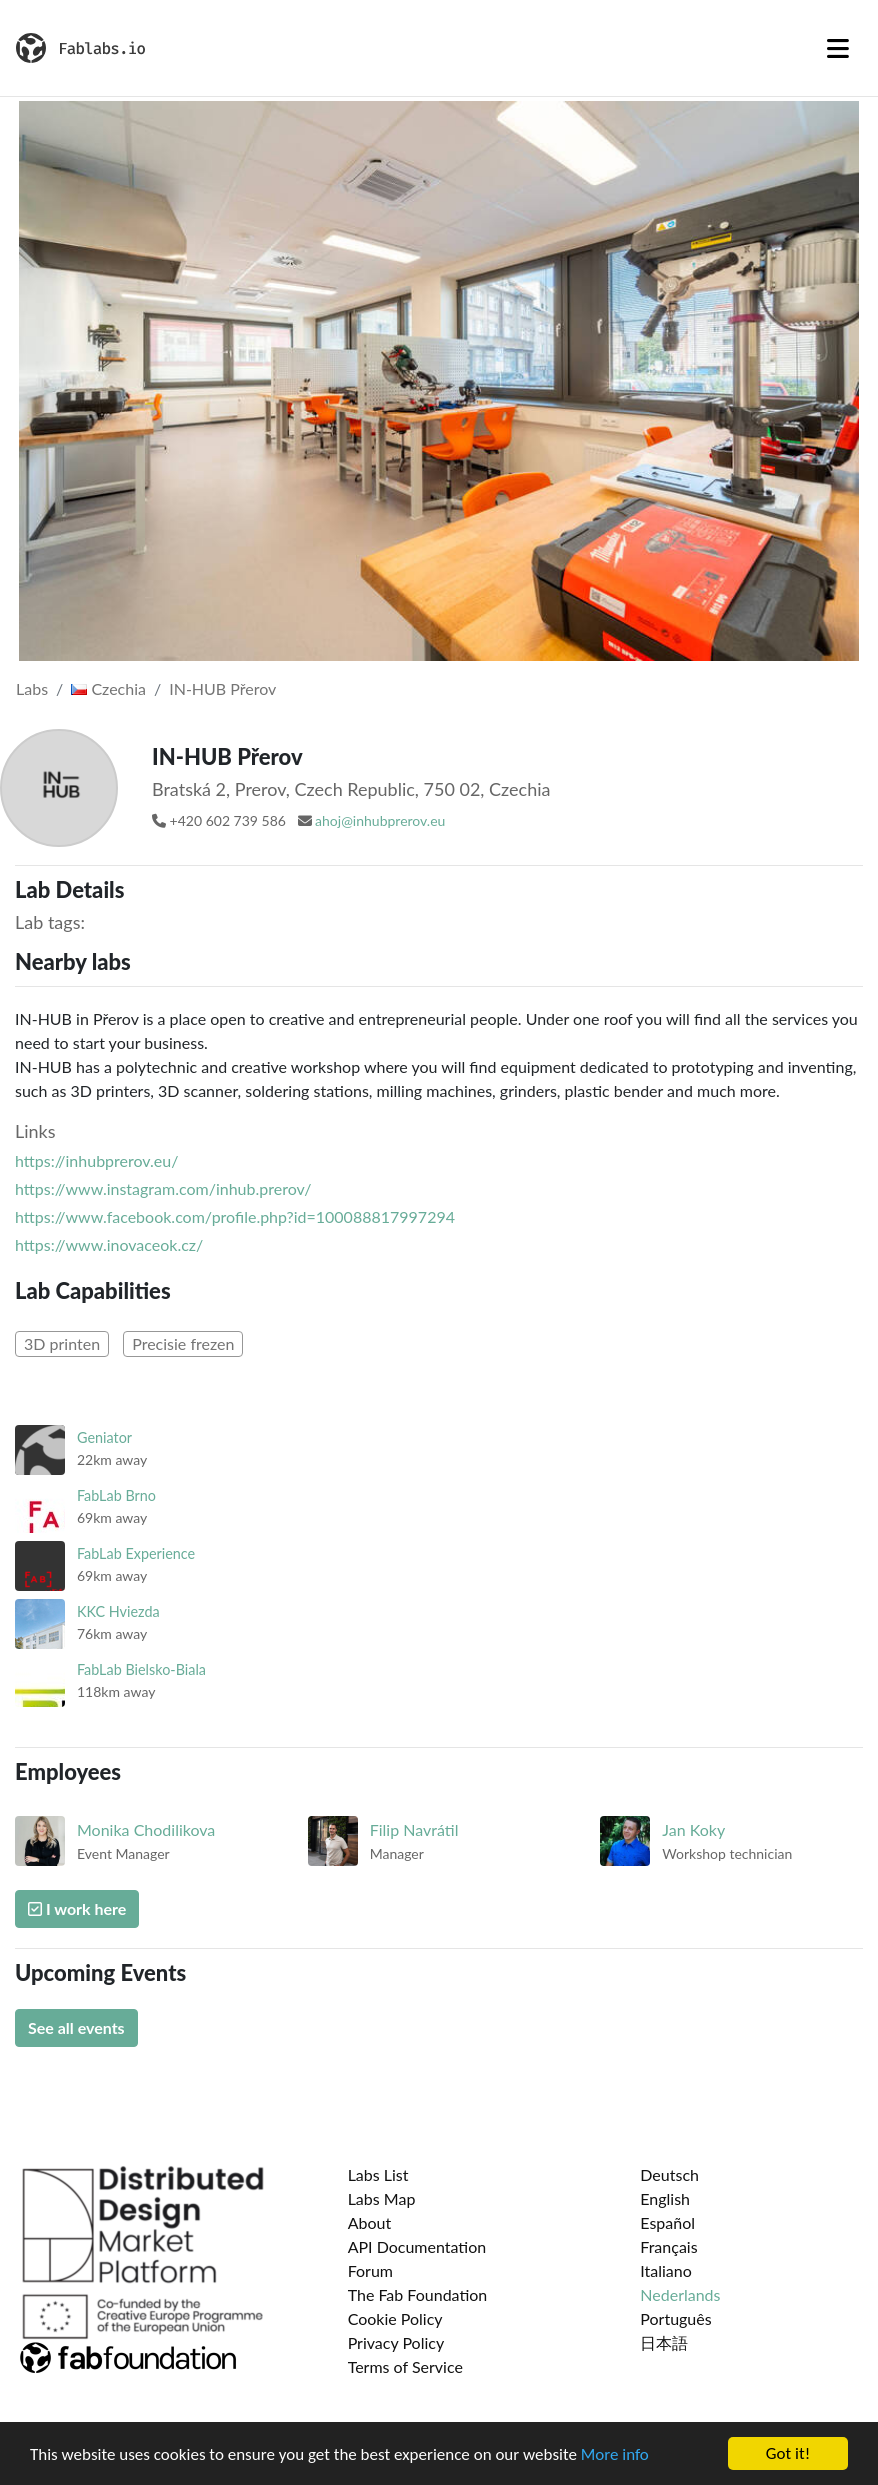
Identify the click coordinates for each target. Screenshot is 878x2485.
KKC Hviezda (118, 1611)
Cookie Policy (395, 2318)
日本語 (664, 2342)
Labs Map (382, 2198)
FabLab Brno (116, 1495)
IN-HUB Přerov (222, 688)
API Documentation (417, 2246)
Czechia (108, 688)
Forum (370, 2270)
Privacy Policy (396, 2342)
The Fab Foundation (418, 2294)
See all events (76, 2027)
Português (675, 2318)
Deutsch (669, 2174)
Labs (32, 688)
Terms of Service (405, 2366)
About (370, 2222)
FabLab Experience (136, 1553)
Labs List (378, 2174)
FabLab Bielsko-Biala (141, 1669)
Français (668, 2246)
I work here (77, 1908)
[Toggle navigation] (838, 48)
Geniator (104, 1437)
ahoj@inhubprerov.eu (380, 820)
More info (615, 2454)
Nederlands (680, 2294)
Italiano (666, 2270)
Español (667, 2222)
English (665, 2198)
